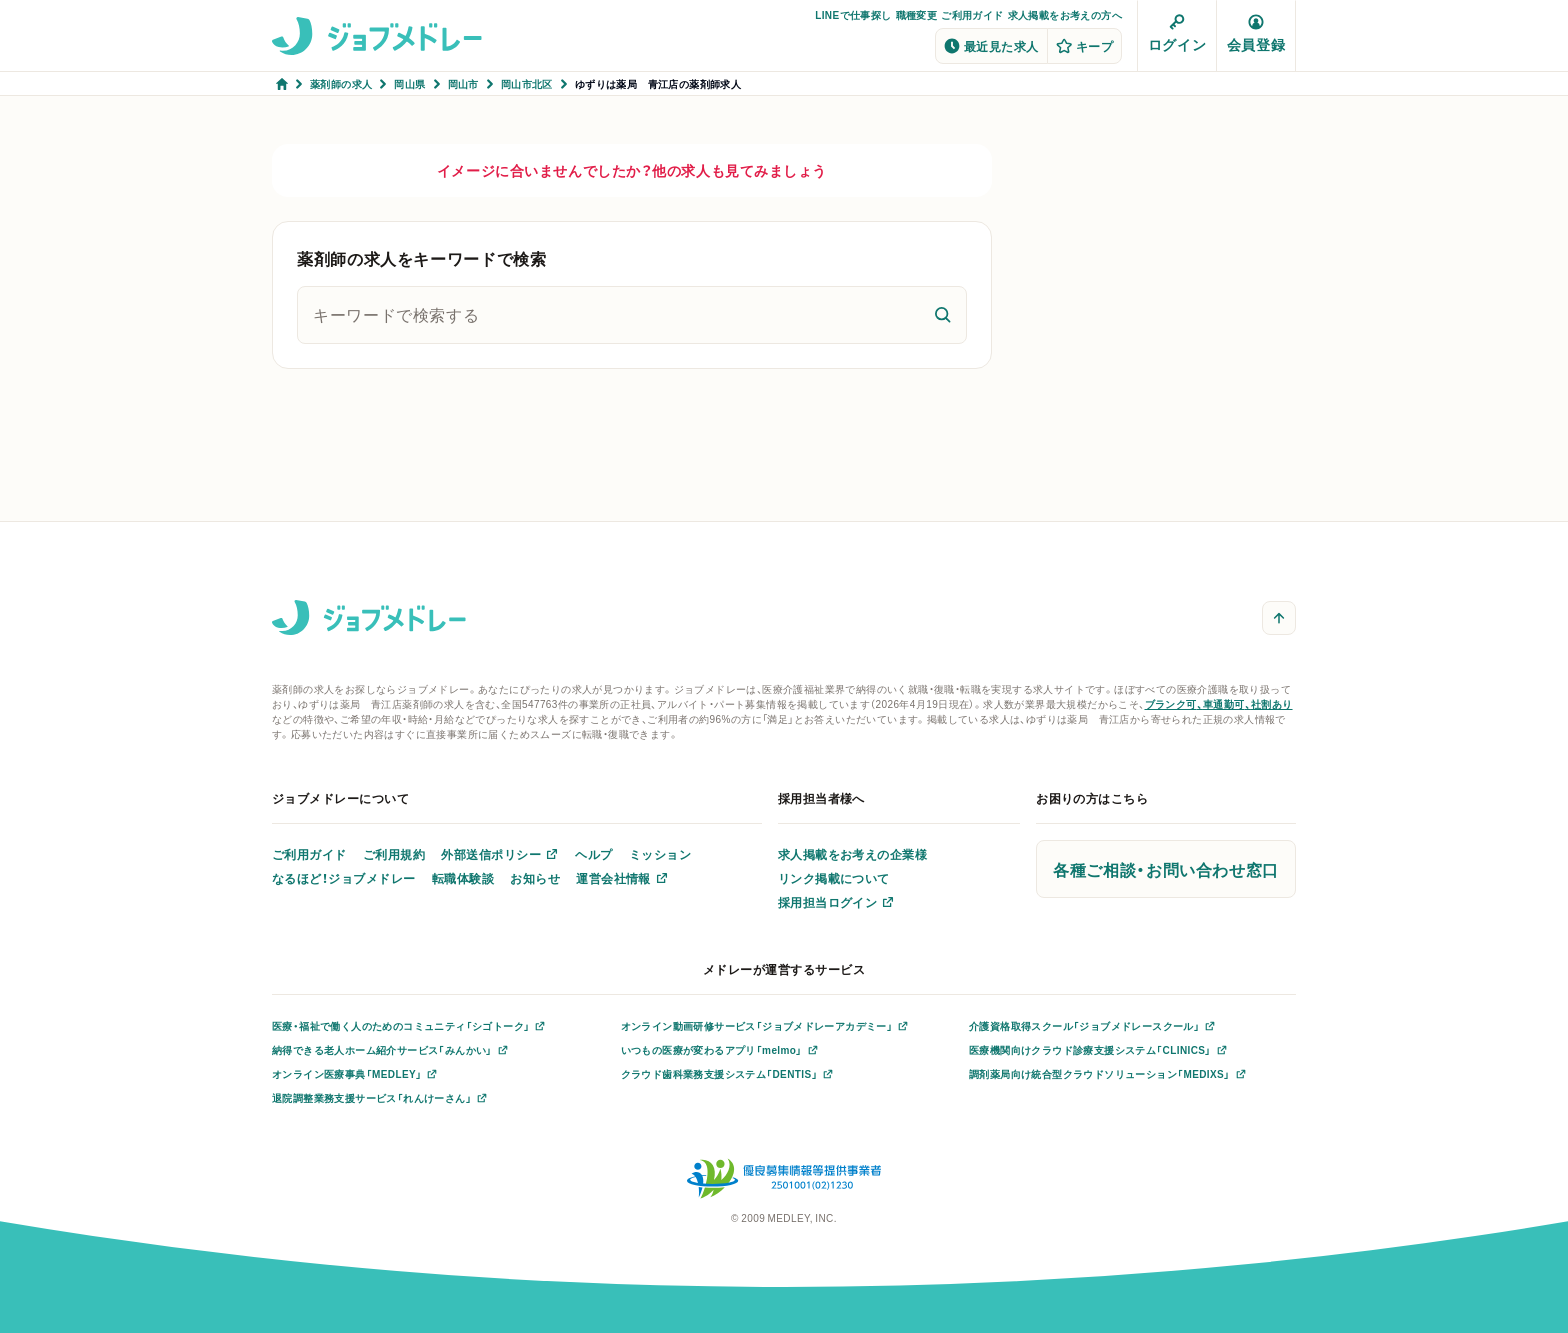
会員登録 (1256, 34)
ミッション (660, 854)
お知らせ (535, 878)
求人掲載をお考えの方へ (1065, 14)
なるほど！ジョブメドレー (344, 878)
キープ (1084, 46)
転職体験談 (463, 878)
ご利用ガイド (972, 14)
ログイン (1177, 34)
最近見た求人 (991, 46)
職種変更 (917, 14)
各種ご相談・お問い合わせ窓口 (1166, 869)
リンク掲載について (834, 878)
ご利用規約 (394, 854)
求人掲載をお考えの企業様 (853, 854)
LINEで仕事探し (853, 14)
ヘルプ (593, 854)
